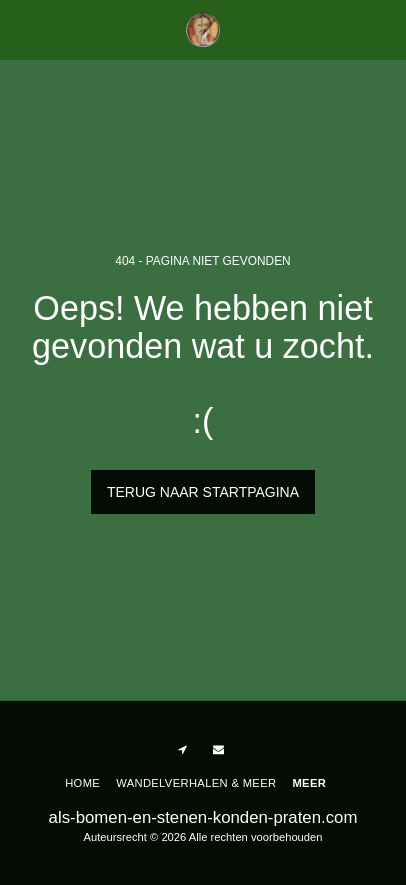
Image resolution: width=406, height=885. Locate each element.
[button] (22, 29)
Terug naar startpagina (203, 492)
